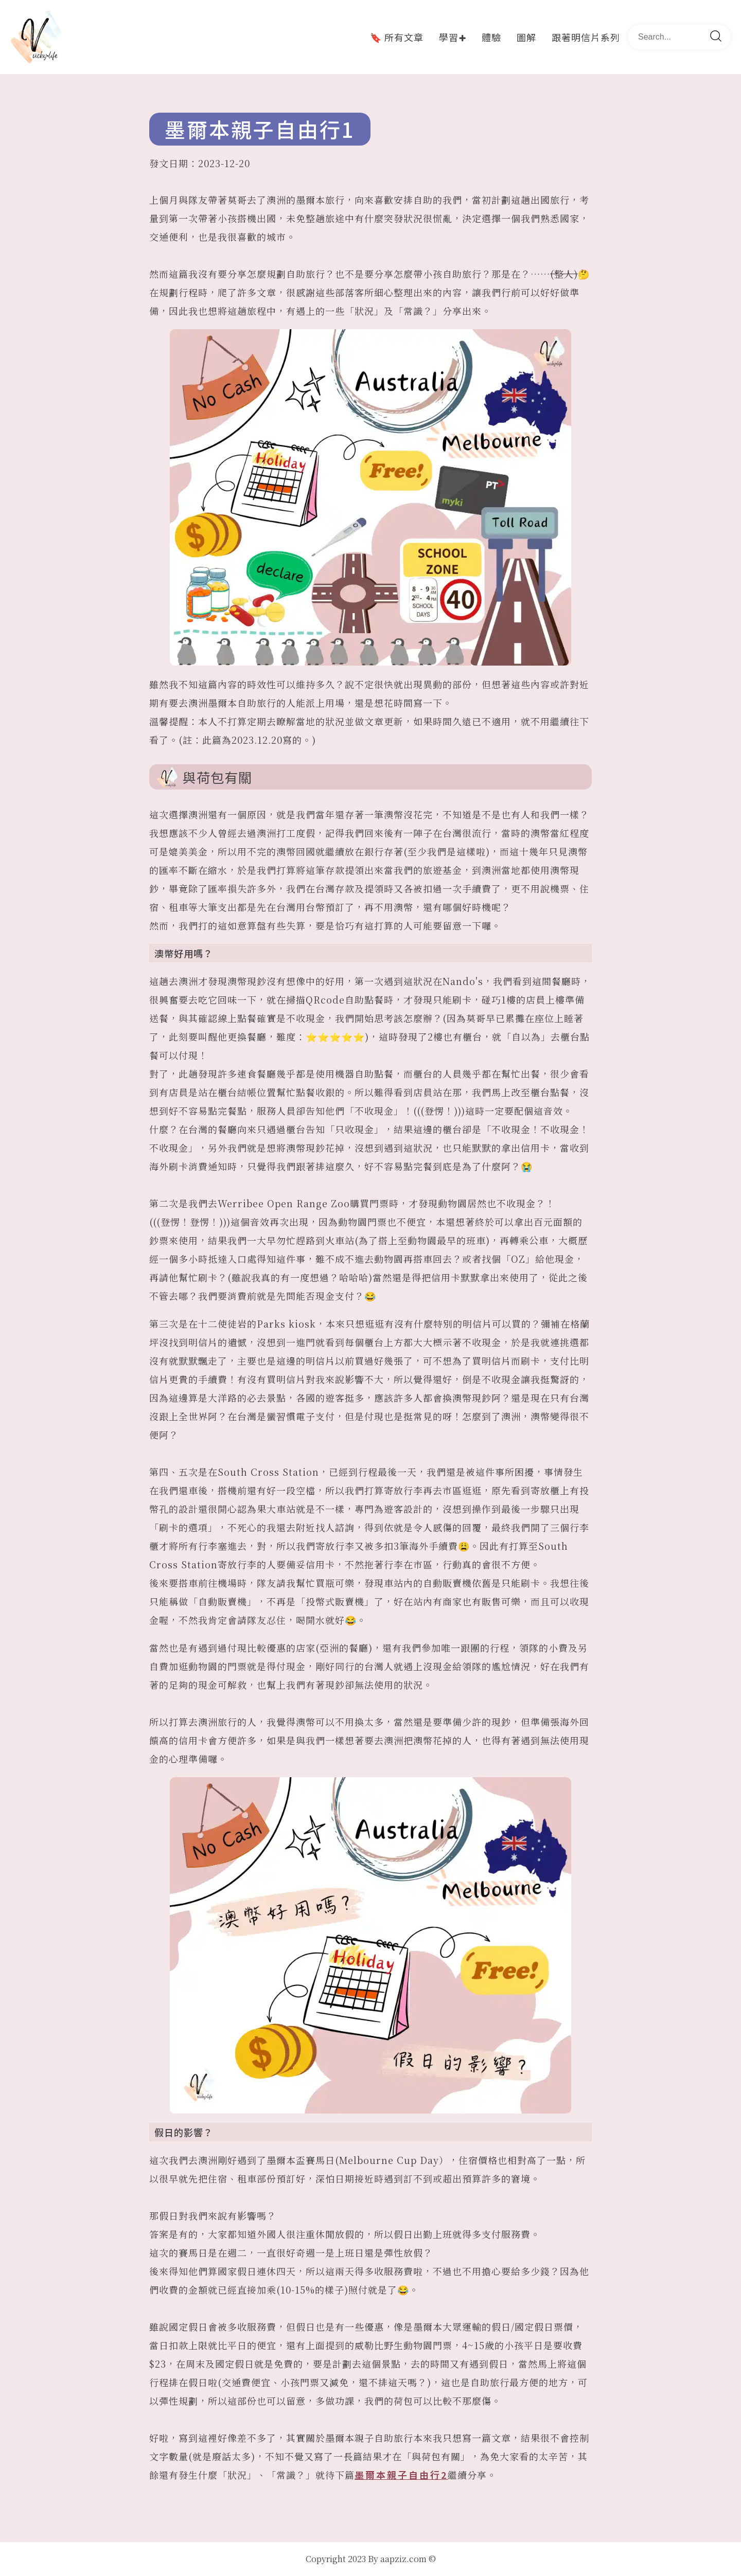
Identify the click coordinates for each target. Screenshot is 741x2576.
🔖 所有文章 (397, 37)
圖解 (526, 37)
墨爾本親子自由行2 (401, 2474)
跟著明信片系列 (586, 37)
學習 (452, 37)
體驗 (491, 37)
